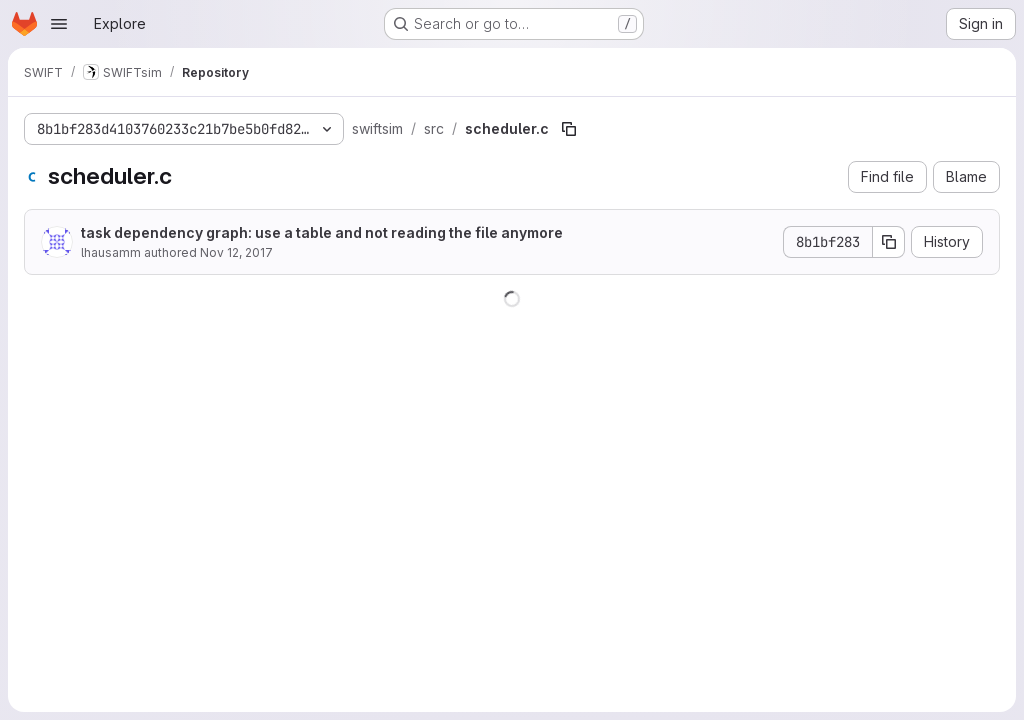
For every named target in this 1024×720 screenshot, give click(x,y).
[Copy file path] (569, 129)
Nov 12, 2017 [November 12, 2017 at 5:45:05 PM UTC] (236, 252)
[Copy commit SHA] (889, 242)
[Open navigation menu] (59, 24)
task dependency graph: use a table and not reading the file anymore (322, 232)
